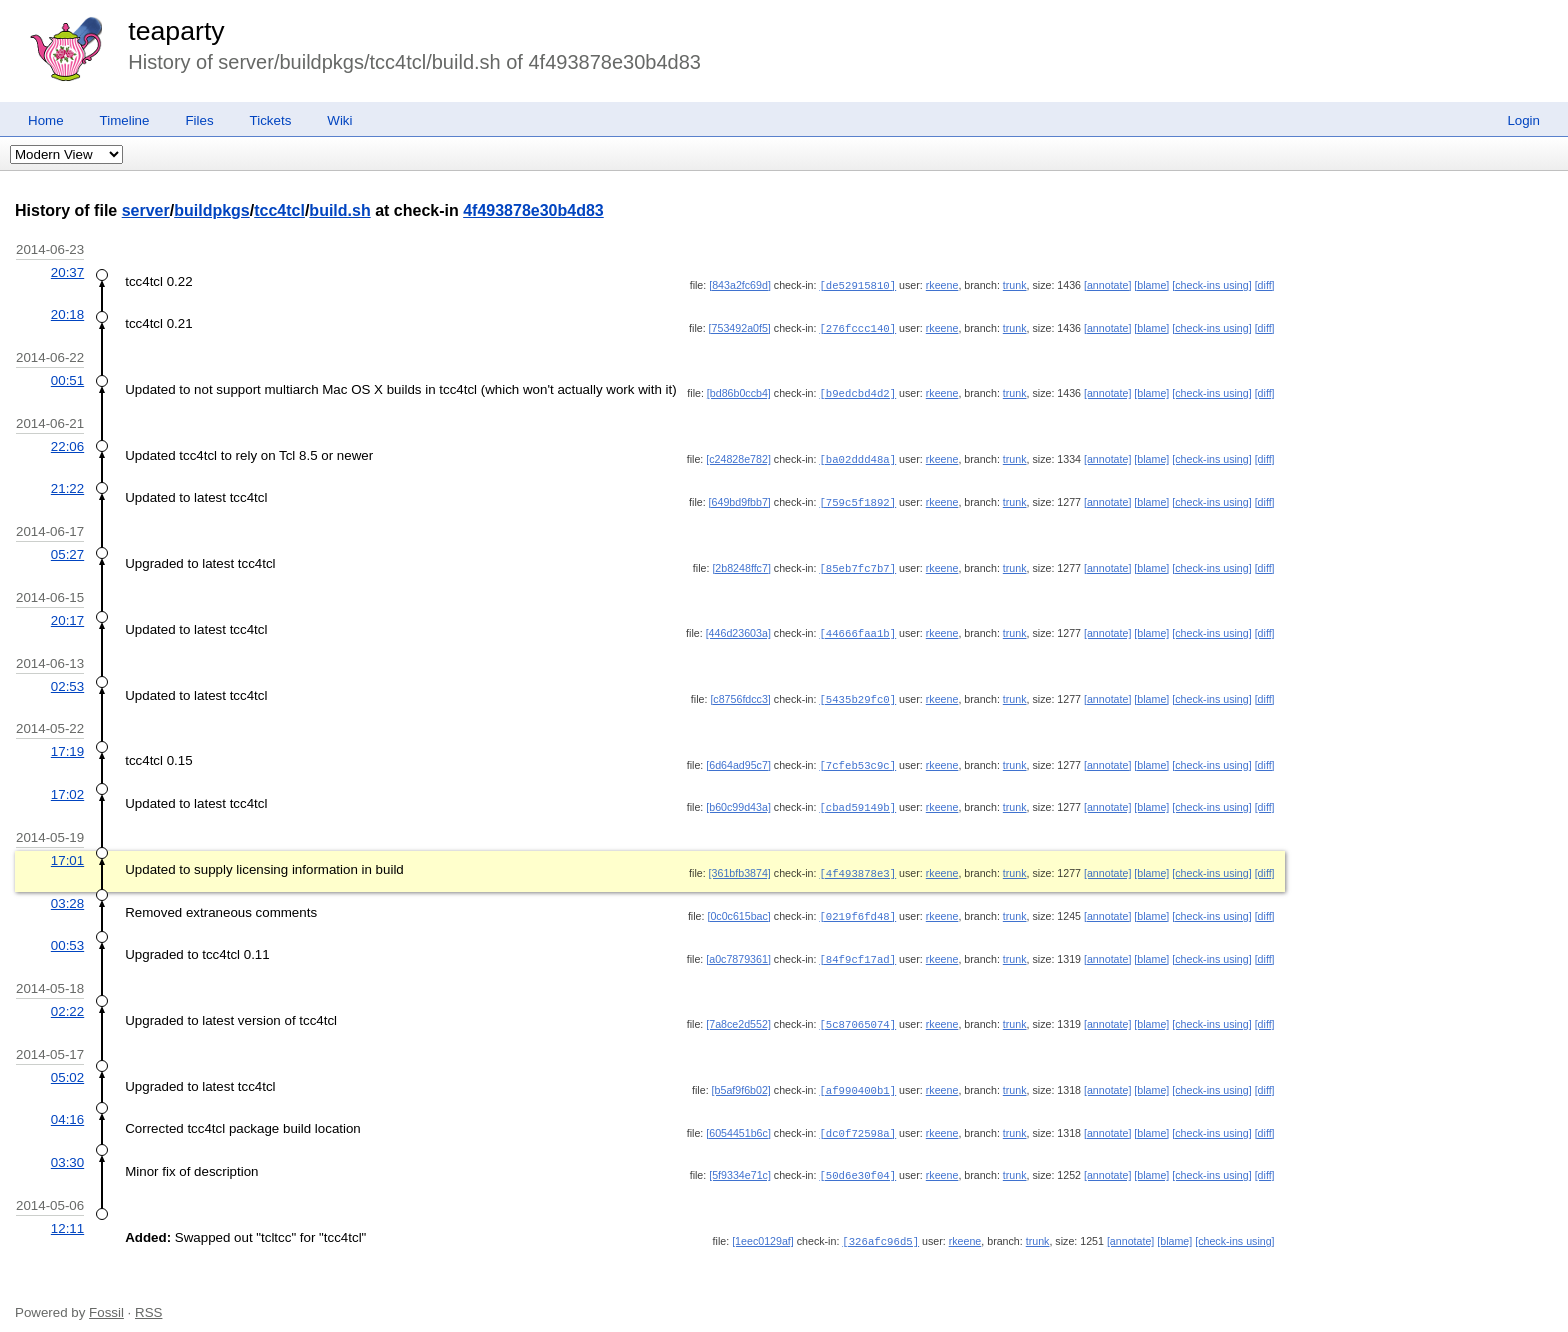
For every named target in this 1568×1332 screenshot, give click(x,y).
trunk (1015, 285)
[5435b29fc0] (857, 692)
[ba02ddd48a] (857, 456)
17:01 (67, 850)
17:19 (67, 743)
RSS (148, 1294)
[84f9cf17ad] (857, 947)
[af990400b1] (857, 1076)
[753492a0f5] (740, 327)
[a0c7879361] (738, 947)
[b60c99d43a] (738, 798)
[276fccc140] (857, 327)
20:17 (67, 614)
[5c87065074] (857, 1011)
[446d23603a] (738, 627)
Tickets (271, 120)
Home (46, 120)
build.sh (339, 210)
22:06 (67, 443)
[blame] (1151, 285)
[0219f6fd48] (857, 905)
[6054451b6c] (738, 1118)
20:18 (67, 313)
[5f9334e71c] (740, 1159)
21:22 (67, 484)
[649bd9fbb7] (740, 498)
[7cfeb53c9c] (857, 757)
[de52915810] (857, 285)
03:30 (67, 1146)
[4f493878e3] (857, 863)
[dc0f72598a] (857, 1118)
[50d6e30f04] (857, 1159)
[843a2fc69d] (740, 285)
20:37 (67, 272)
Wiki (339, 120)
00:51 (67, 378)
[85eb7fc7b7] (857, 563)
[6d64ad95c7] (738, 757)
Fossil (106, 1294)
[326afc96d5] (880, 1224)
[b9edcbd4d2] (857, 391)
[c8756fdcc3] (740, 692)
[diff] (1265, 285)
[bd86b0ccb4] (739, 391)
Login (1523, 120)
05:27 (67, 549)
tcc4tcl (279, 210)
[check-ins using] (1211, 285)
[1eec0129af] (763, 1224)
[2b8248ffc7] (741, 563)
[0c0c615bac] (738, 905)
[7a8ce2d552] (738, 1011)
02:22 (67, 998)
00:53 (67, 933)
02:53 (67, 679)
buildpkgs (212, 210)
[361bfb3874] (740, 863)
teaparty (176, 31)
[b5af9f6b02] (741, 1076)
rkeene (942, 285)
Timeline (125, 120)
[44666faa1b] (857, 627)
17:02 (67, 785)
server (146, 210)
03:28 (67, 892)
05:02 (67, 1063)
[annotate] (1107, 285)
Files (199, 120)
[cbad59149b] (857, 798)
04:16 (67, 1104)
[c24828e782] (738, 456)
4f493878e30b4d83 (533, 210)
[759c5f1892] (857, 498)
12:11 (67, 1211)
